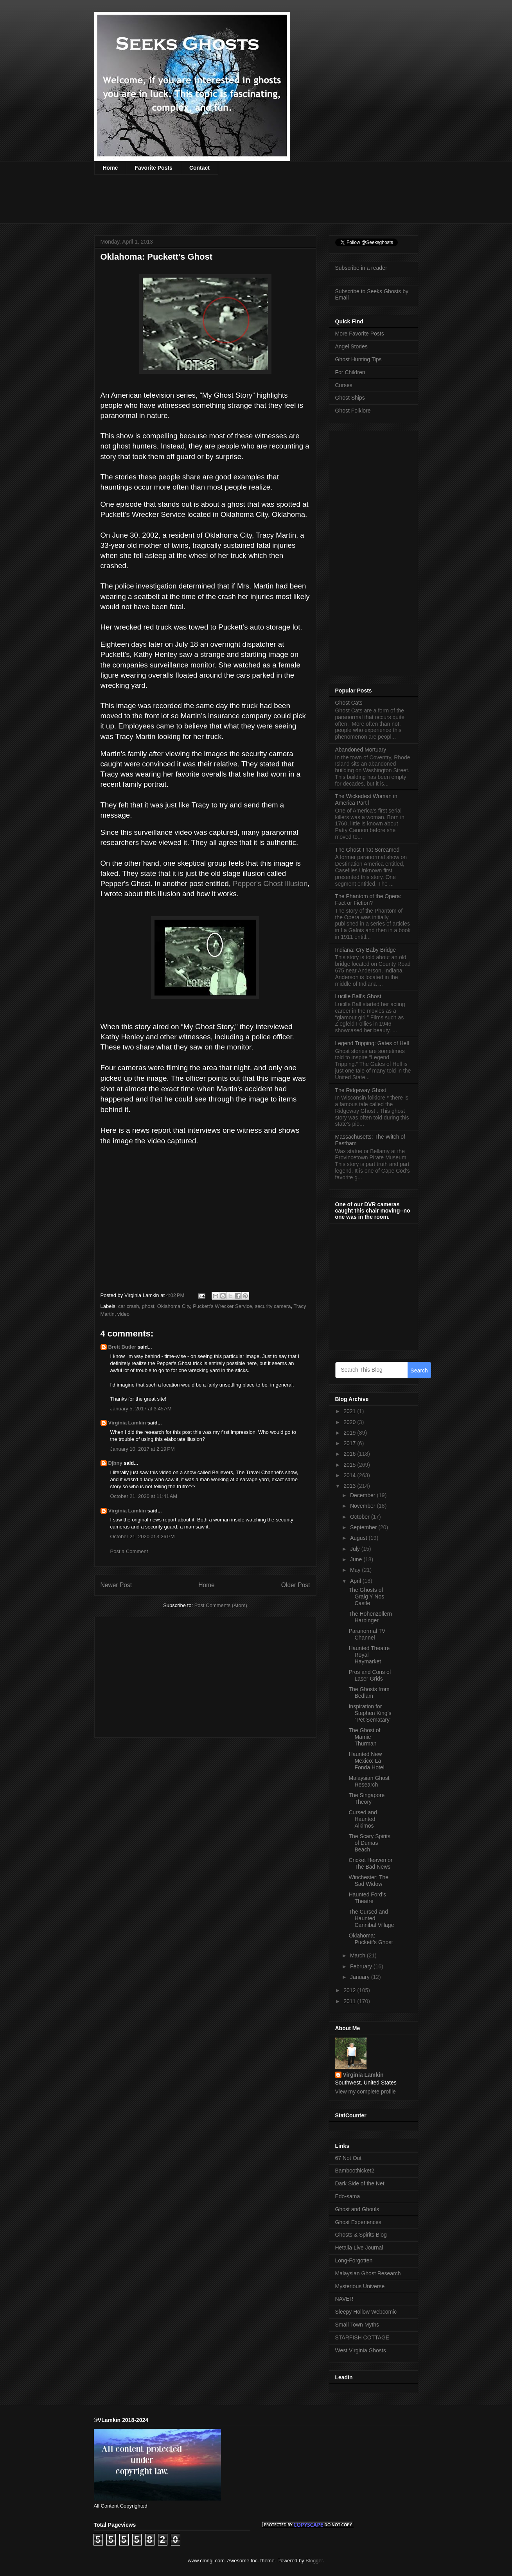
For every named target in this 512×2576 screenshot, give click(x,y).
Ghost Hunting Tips (358, 359)
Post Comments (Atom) (220, 1605)
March (358, 1955)
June (356, 1559)
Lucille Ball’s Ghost (358, 996)
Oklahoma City (173, 1306)
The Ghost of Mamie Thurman (364, 1737)
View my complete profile (365, 2091)
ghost (148, 1306)
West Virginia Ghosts (360, 2350)
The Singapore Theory (366, 1798)
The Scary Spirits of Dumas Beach (369, 1843)
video (123, 1314)
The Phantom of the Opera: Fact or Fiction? (368, 899)
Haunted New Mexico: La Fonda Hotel (366, 1761)
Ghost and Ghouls (357, 2209)
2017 (350, 1443)
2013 (350, 1486)
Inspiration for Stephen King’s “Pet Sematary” (370, 1713)
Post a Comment (129, 1551)
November (363, 1506)
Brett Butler (122, 1347)
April (356, 1581)
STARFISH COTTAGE (362, 2337)
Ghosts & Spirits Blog (361, 2235)
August (359, 1538)
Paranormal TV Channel (367, 1634)
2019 (350, 1433)
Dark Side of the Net (359, 2183)
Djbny (115, 1463)
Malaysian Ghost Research (369, 1781)
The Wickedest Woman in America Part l (366, 799)
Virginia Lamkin (127, 1423)
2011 (350, 2001)
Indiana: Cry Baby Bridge (365, 950)
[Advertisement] (236, 204)
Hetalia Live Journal (359, 2247)
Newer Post (116, 1585)
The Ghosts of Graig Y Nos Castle (366, 1596)
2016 (350, 1454)
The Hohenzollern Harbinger (370, 1617)
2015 (350, 1465)
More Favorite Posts (359, 333)
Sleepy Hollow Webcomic (366, 2312)
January (360, 1977)
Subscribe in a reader (361, 268)
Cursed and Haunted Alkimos (363, 1819)
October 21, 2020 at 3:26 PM (142, 1536)
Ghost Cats (349, 703)
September (364, 1527)
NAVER (344, 2299)
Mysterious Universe (360, 2286)
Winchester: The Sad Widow (368, 1880)
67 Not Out (348, 2158)
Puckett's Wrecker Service (222, 1306)
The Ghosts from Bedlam (369, 1692)
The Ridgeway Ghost (360, 1090)
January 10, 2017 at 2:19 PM (142, 1449)
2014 (350, 1475)
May (356, 1570)
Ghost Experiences (358, 2222)
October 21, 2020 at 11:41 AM (144, 1496)
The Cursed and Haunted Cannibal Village (371, 1918)
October (360, 1517)
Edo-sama (347, 2196)
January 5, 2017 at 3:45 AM (141, 1409)
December (363, 1495)
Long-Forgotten (354, 2260)
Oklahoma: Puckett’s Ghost (371, 1938)
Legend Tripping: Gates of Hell (372, 1043)
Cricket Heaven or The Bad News (370, 1863)
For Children (350, 372)
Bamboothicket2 (354, 2170)
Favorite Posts (153, 168)
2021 (350, 1411)
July (355, 1549)
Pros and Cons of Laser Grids (370, 1675)
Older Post (295, 1585)
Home (110, 168)
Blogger (314, 2560)
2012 (350, 1990)
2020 (350, 1422)
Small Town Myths (357, 2324)
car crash (128, 1306)
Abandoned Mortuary (360, 749)
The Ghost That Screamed (367, 850)
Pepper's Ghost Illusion (270, 883)
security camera (273, 1306)
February (362, 1966)
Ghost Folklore (353, 410)
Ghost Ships (350, 398)
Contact (199, 168)
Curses (343, 385)
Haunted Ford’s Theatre (367, 1897)
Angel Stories (351, 346)
